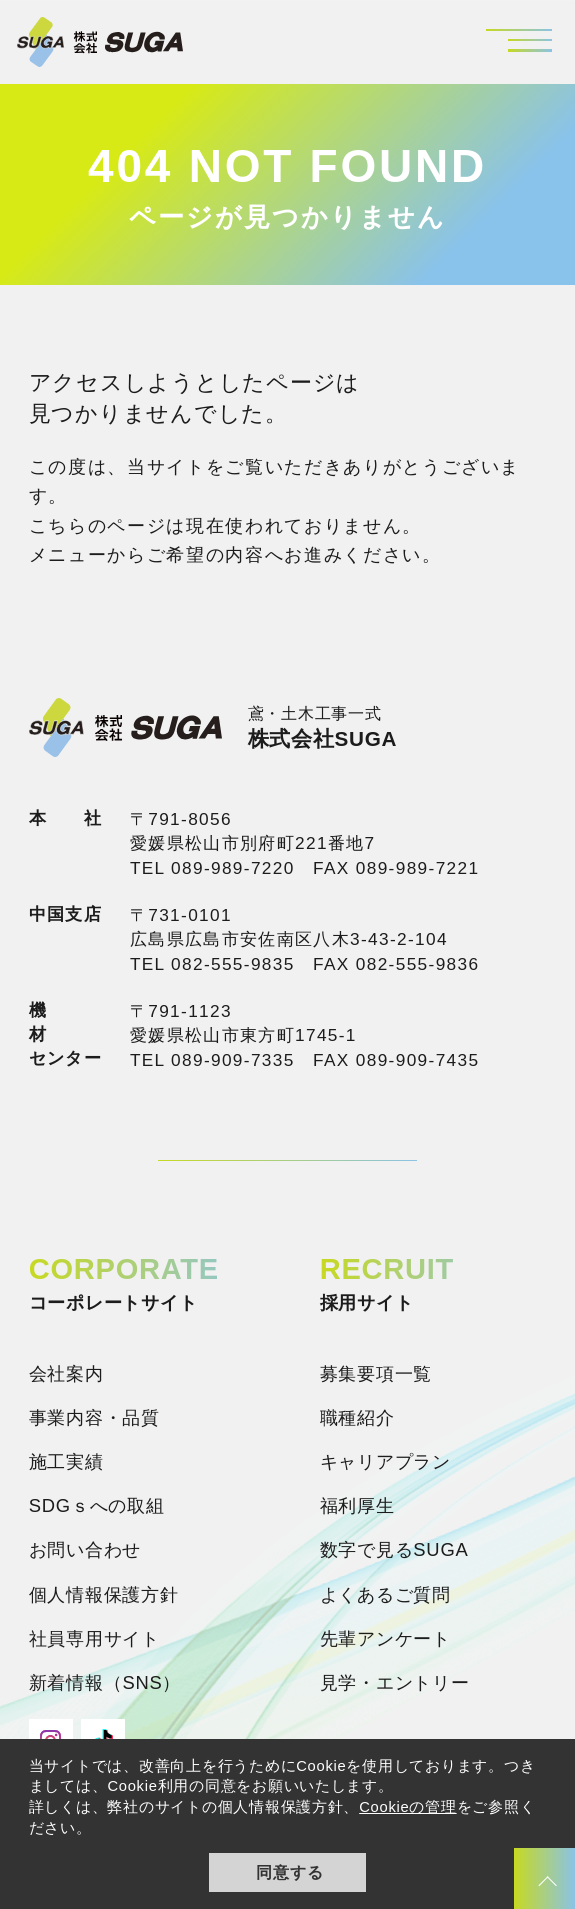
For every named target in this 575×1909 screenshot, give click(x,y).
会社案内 (66, 1373)
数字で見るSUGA (394, 1549)
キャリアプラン (385, 1461)
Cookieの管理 (407, 1807)
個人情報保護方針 (104, 1594)
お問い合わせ (85, 1549)
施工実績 (66, 1461)
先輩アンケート (385, 1638)
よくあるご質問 (385, 1594)
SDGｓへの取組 (97, 1505)
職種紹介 (357, 1417)
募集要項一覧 (376, 1373)
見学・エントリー (395, 1682)
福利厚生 (357, 1505)
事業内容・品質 (94, 1417)
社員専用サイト (94, 1638)
